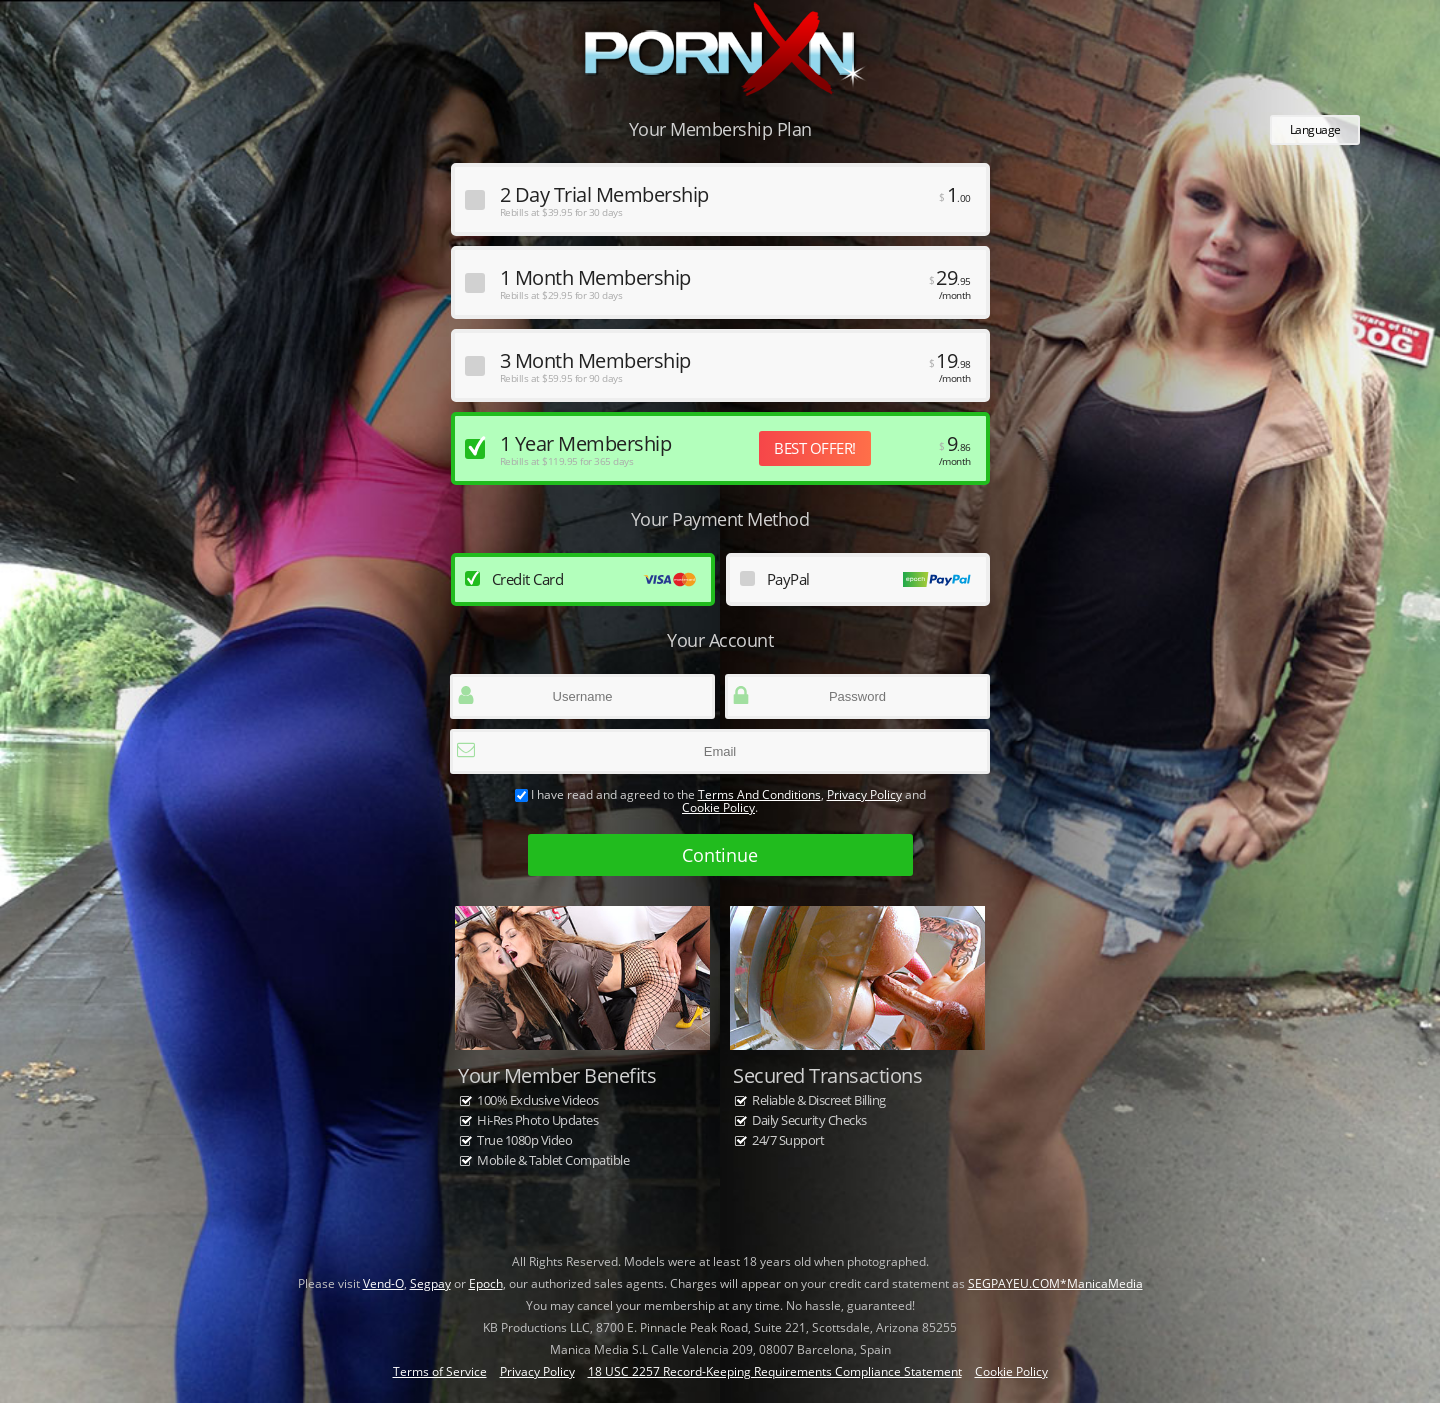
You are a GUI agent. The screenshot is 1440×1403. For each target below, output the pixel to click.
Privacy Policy (864, 794)
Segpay (430, 1283)
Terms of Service (440, 1371)
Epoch (486, 1283)
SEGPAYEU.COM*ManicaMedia (1055, 1283)
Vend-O (383, 1283)
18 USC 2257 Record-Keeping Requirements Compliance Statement (775, 1371)
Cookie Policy (718, 807)
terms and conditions (759, 794)
